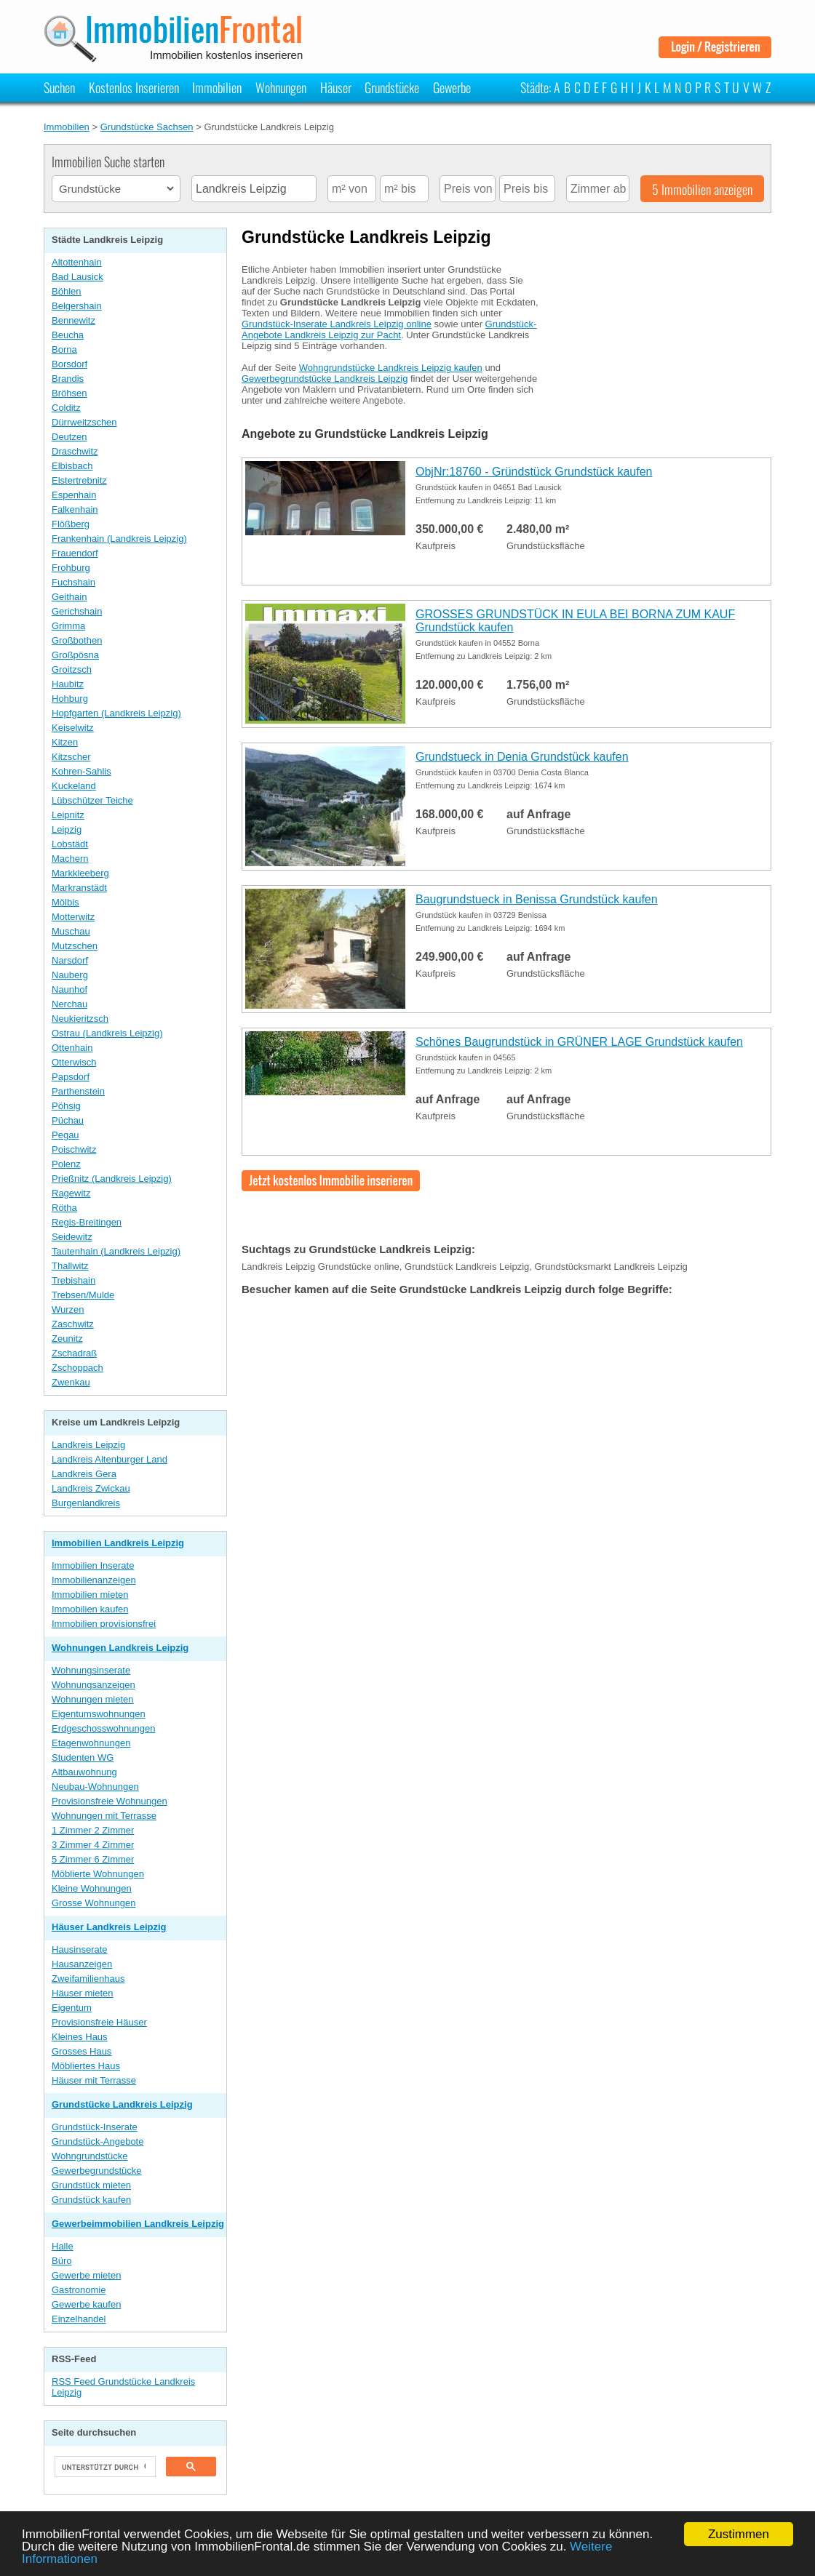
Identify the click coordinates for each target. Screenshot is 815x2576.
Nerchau (69, 1004)
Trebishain (73, 1280)
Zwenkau (71, 1382)
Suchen (59, 87)
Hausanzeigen (82, 1964)
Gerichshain (77, 611)
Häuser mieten (83, 1993)
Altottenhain (77, 262)
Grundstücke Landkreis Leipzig (122, 2104)
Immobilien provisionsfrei (104, 1623)
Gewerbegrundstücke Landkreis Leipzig (325, 378)
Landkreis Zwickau (91, 1488)
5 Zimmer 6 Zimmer (93, 1859)
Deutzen (69, 436)
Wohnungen (280, 87)
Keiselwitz (73, 727)
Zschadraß (74, 1353)
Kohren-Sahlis (81, 771)
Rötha (64, 1207)
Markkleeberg (80, 873)
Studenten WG (83, 1757)
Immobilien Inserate (93, 1565)
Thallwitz (70, 1265)
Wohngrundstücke (90, 2156)
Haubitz (68, 684)
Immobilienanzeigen (94, 1580)
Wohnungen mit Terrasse (104, 1815)
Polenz (66, 1164)
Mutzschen (75, 945)
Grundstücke (392, 87)
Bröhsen (69, 393)
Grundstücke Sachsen (147, 126)
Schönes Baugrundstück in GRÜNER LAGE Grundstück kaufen (579, 1042)
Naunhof (69, 989)
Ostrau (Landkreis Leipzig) (107, 1033)
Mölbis (65, 902)
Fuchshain (73, 582)
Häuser (335, 87)
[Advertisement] (662, 344)
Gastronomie (79, 2289)
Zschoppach (77, 1367)
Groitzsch (72, 669)
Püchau (68, 1120)
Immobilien (217, 87)
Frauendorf (75, 553)
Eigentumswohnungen (99, 1713)
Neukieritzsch (80, 1018)
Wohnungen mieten (93, 1699)
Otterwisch (74, 1062)
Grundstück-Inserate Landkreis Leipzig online (337, 324)
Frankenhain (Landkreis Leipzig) (119, 538)
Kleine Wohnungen (92, 1888)
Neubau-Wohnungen (95, 1786)
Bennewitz (73, 320)
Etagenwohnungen (91, 1742)
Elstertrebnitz (79, 480)
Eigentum (72, 2007)
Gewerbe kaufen (86, 2304)
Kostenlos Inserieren (134, 87)
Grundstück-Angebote (97, 2141)
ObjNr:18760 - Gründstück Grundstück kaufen (534, 471)
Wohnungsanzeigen (93, 1684)
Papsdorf (71, 1076)
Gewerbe (452, 87)
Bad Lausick (77, 276)
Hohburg (70, 698)
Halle (62, 2246)
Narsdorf (70, 960)
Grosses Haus (81, 2051)
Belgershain (77, 305)
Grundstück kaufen (91, 2199)
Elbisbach (72, 465)
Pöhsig (66, 1105)
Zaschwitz (73, 1324)
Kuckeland (74, 785)
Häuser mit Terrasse (94, 2080)
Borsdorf (69, 364)
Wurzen (68, 1309)
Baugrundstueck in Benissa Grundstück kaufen (537, 899)
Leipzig (67, 829)
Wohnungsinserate (91, 1670)
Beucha (68, 334)
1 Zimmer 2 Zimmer (93, 1830)
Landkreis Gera (84, 1473)
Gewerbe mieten (86, 2275)
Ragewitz (71, 1193)
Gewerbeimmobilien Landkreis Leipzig (138, 2223)
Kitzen (65, 742)
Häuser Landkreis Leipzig (109, 1926)
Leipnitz (68, 814)
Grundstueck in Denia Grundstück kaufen (522, 757)
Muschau (71, 931)
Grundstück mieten (91, 2185)
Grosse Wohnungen (93, 1902)
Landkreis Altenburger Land (109, 1459)
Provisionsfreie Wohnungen (109, 1801)
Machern (70, 858)
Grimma (68, 625)
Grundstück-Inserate (95, 2126)
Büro (61, 2260)
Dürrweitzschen (84, 422)
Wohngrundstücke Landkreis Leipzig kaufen (390, 367)
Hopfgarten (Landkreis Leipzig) (116, 713)
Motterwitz (73, 916)
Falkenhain (75, 509)
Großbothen (77, 640)
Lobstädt (70, 844)
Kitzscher (71, 756)
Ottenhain (72, 1047)
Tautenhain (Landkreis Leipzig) (116, 1251)
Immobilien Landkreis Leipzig (118, 1542)
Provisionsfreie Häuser (99, 2022)
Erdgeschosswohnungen (103, 1728)
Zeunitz (67, 1338)
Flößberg (71, 524)
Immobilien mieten (90, 1594)
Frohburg (71, 567)
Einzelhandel (79, 2318)
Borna (64, 349)
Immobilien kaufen (90, 1609)
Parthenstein (78, 1091)
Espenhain (74, 494)
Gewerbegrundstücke (97, 2170)
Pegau (65, 1134)
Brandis (68, 378)
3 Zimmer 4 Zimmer (93, 1844)
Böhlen (66, 291)
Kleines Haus (80, 2036)
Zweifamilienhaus (88, 1978)
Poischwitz (74, 1149)
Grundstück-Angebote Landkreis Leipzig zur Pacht (389, 329)
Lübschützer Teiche (92, 800)
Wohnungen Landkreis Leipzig (120, 1647)
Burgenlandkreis (86, 1502)
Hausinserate (80, 1949)
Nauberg (70, 974)
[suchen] (104, 2466)
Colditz (66, 407)
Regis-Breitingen (87, 1222)
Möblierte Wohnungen (98, 1873)
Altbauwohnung (84, 1772)
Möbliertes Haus (86, 2065)
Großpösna (75, 654)
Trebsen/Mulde (83, 1294)
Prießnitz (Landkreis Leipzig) (112, 1178)
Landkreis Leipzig (88, 1444)
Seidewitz (72, 1236)
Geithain (69, 596)
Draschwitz (75, 451)
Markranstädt (79, 887)
